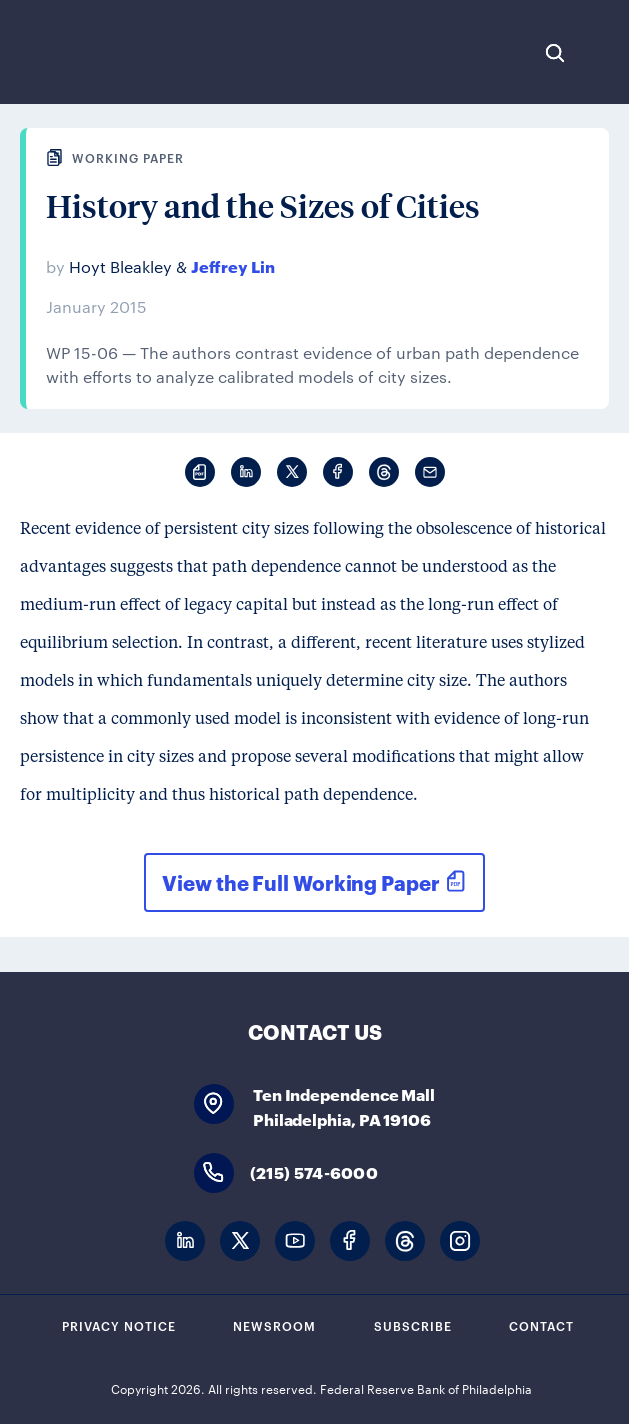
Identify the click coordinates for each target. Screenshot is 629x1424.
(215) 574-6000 (314, 1171)
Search (555, 53)
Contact (541, 1325)
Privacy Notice (119, 1325)
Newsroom (274, 1325)
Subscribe (413, 1325)
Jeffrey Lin (233, 265)
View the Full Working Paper (300, 882)
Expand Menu (604, 53)
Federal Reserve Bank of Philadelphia (82, 52)
